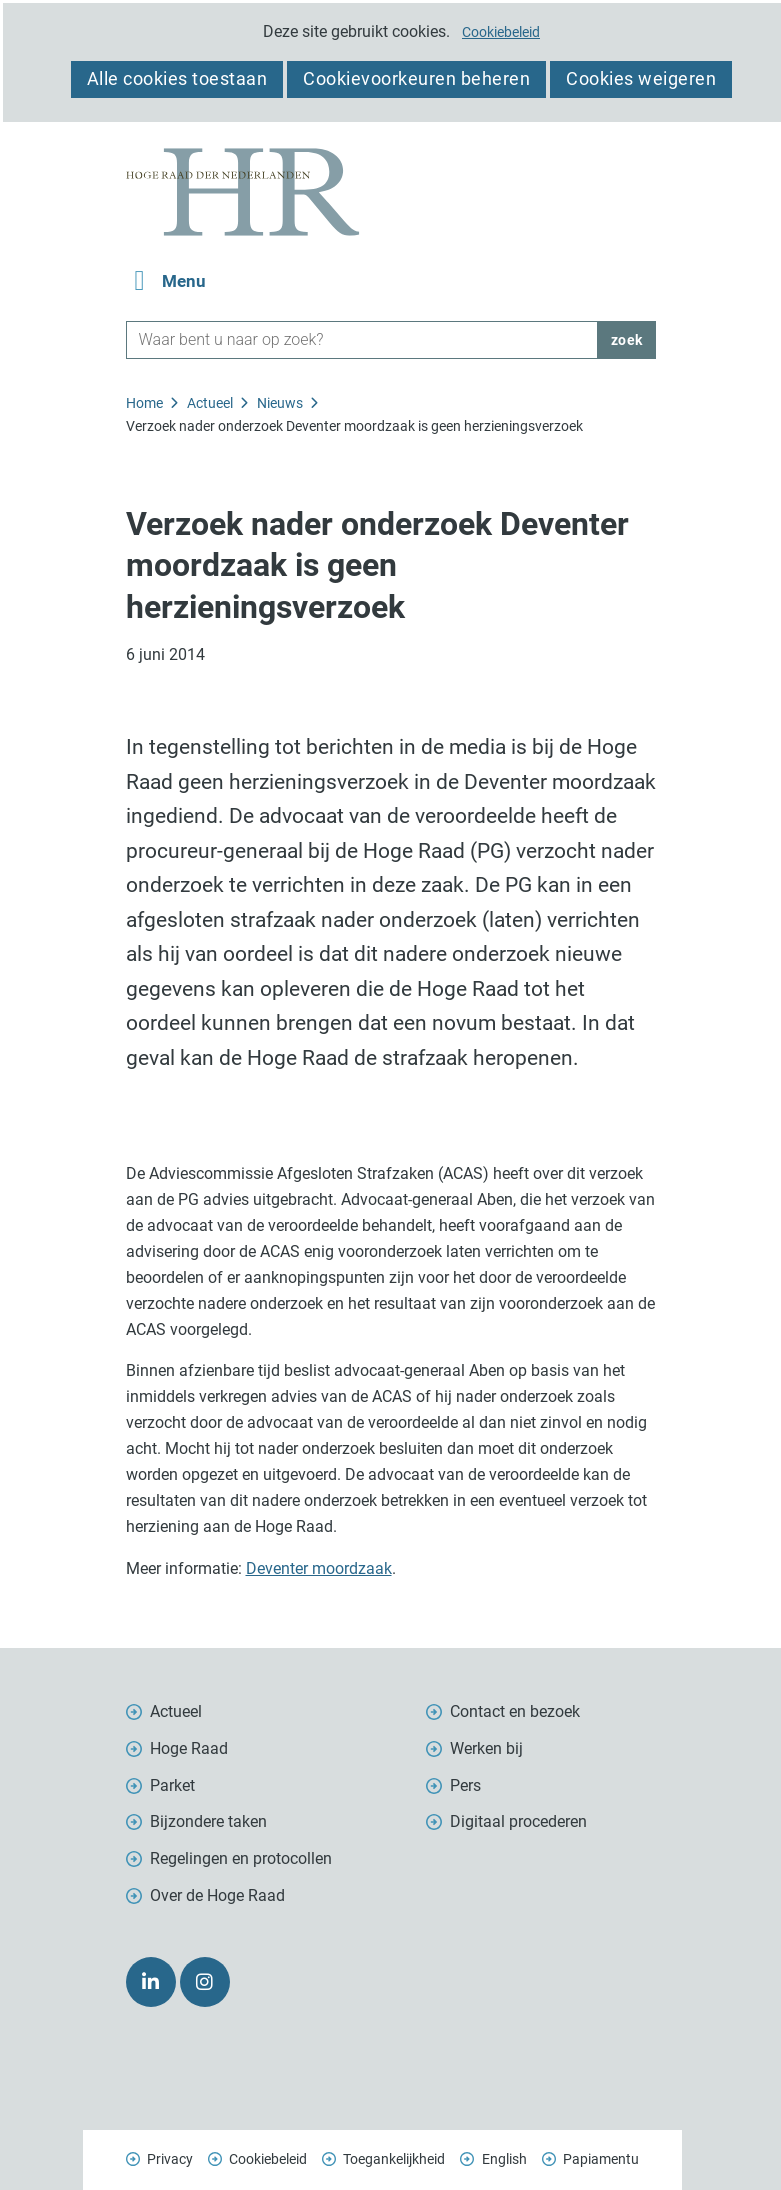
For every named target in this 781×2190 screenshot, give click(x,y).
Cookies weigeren (641, 78)
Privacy (170, 2159)
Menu (184, 281)
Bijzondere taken (208, 1821)
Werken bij (486, 1748)
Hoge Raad (189, 1748)
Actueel (176, 1711)
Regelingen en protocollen (241, 1858)
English (504, 2159)
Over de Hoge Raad (217, 1895)
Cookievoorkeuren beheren (416, 78)
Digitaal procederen (518, 1821)
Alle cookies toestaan (177, 78)
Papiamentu (601, 2159)
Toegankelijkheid (394, 2159)
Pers (465, 1785)
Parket (172, 1785)
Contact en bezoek (515, 1711)
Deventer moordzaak (319, 1568)
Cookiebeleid (501, 32)
